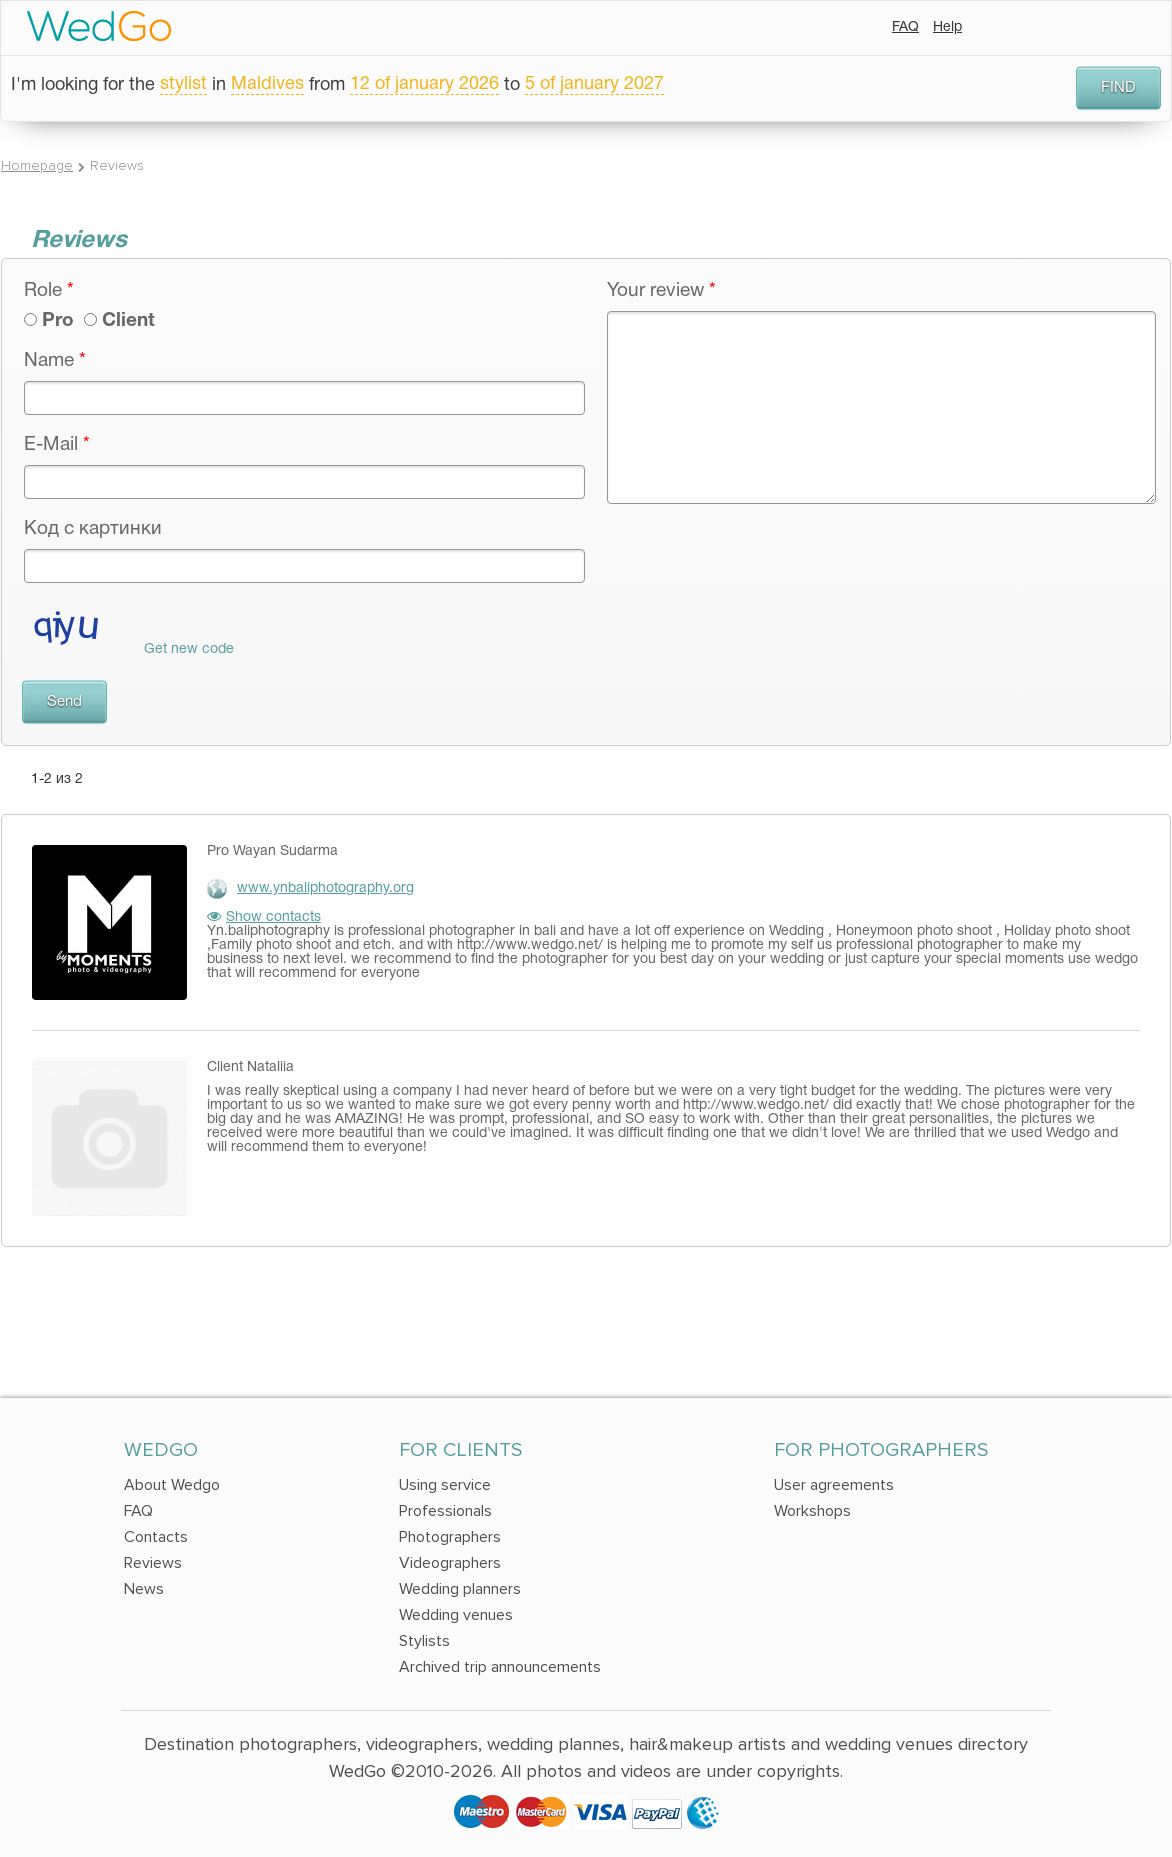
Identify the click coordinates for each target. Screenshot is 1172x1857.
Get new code (189, 649)
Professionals (445, 1511)
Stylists (424, 1641)
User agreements (834, 1485)
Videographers (450, 1563)
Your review (661, 291)
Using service (445, 1485)
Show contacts (264, 917)
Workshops (812, 1511)
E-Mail (57, 445)
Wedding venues (456, 1615)
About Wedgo (172, 1485)
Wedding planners (460, 1589)
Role (49, 291)
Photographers (450, 1537)
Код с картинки (93, 529)
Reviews (153, 1563)
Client (128, 321)
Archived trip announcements (500, 1667)
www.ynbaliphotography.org (325, 888)
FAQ (905, 27)
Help (947, 27)
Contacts (156, 1537)
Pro (58, 321)
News (144, 1589)
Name (55, 361)
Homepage (37, 165)
